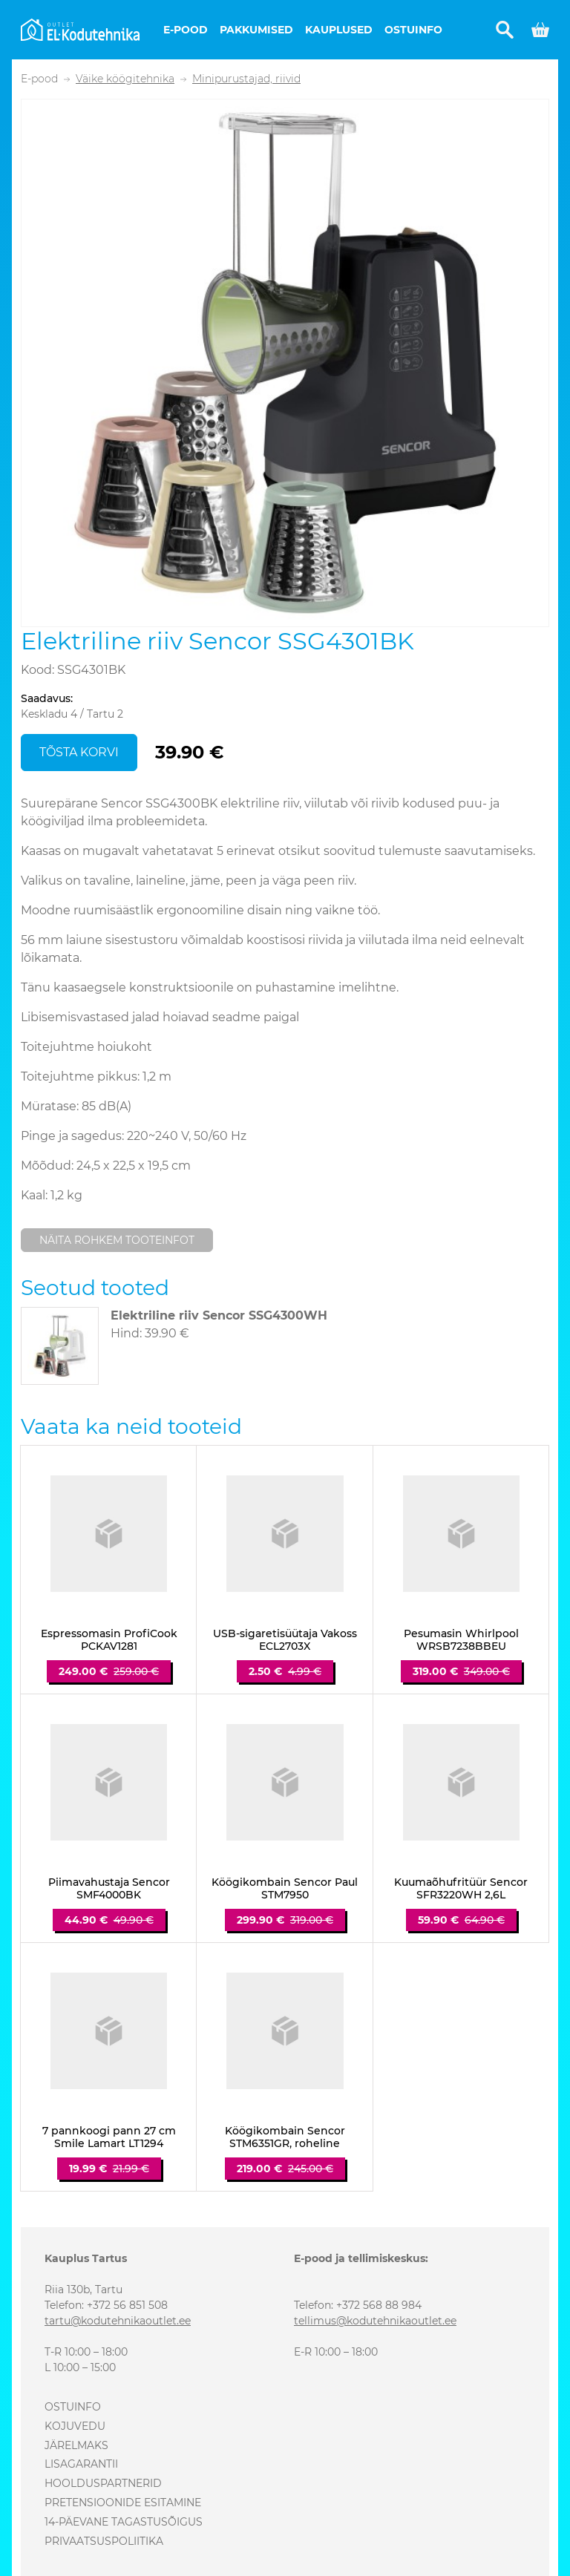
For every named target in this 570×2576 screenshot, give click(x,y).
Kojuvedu (75, 2426)
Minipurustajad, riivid (246, 79)
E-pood (185, 29)
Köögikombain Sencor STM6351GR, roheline (285, 2137)
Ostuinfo (413, 29)
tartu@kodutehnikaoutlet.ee (118, 2320)
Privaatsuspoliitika (104, 2541)
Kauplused (339, 29)
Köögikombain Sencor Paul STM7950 (285, 1888)
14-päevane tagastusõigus (124, 2522)
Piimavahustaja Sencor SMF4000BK (109, 1888)
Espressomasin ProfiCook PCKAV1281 (109, 1640)
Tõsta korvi (79, 752)
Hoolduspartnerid (103, 2483)
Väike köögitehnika (125, 79)
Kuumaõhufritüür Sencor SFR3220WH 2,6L (461, 1888)
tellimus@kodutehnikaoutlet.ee (375, 2320)
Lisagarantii (81, 2464)
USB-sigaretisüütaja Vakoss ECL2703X (285, 1640)
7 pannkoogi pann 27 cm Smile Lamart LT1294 (109, 2137)
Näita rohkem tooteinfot (116, 1240)
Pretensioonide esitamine (123, 2502)
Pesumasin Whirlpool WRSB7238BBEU (461, 1640)
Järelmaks (76, 2445)
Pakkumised (256, 29)
